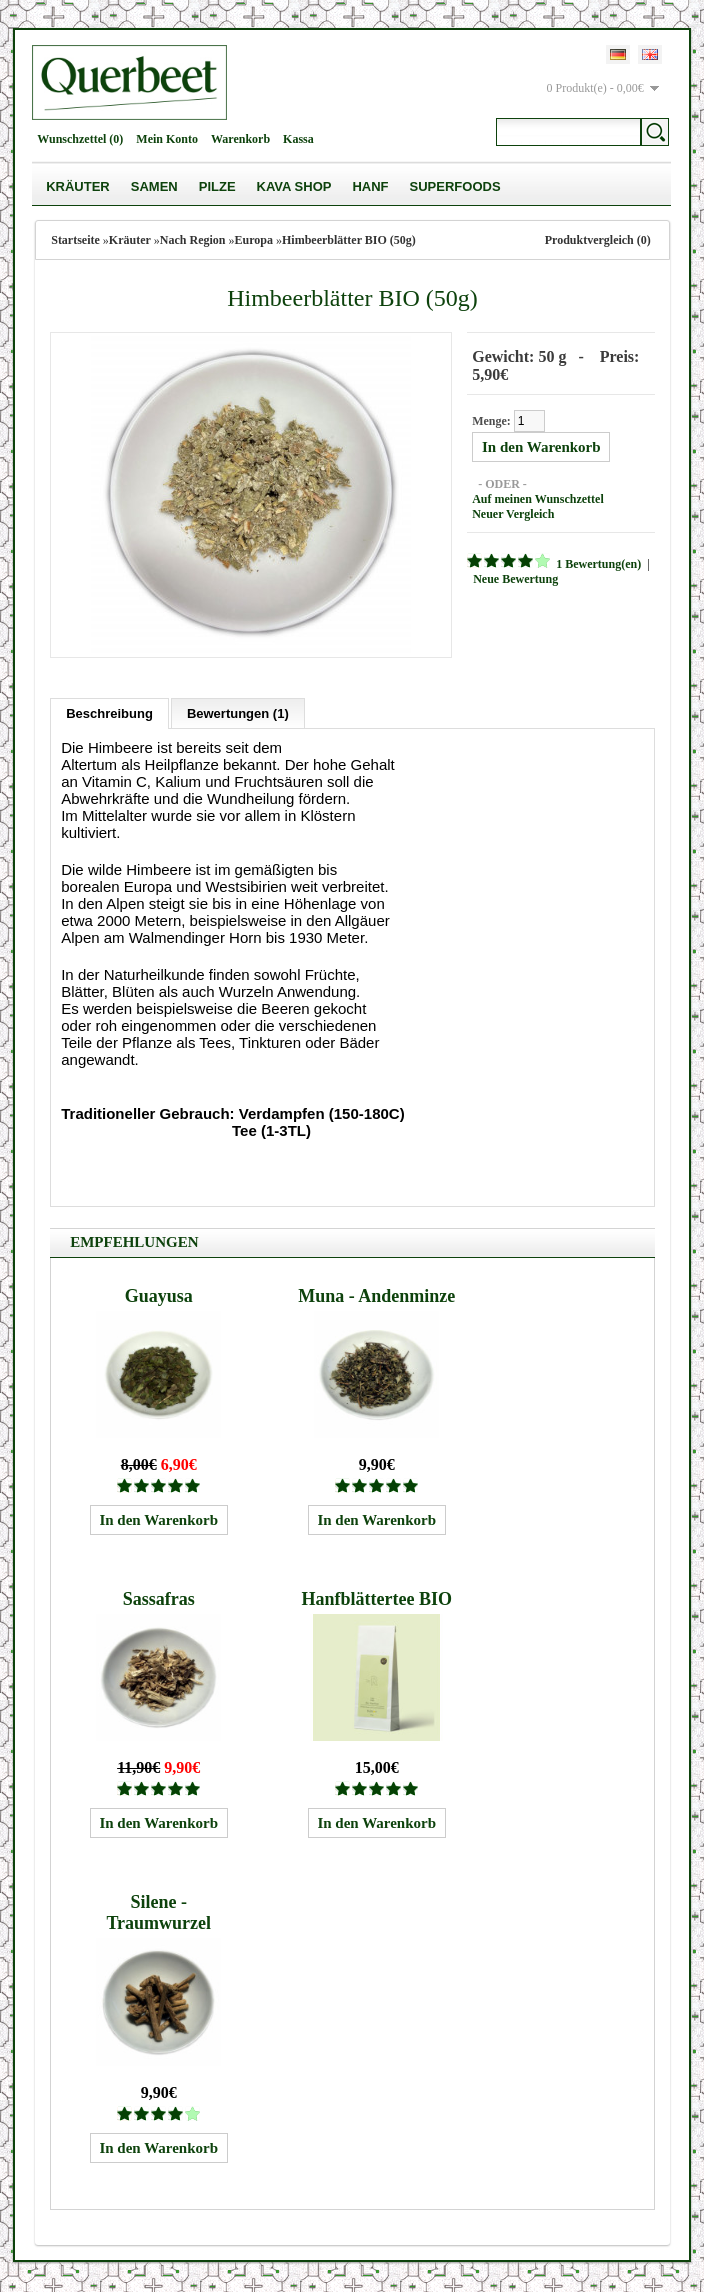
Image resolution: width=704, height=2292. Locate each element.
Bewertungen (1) (238, 713)
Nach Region (193, 240)
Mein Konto (167, 139)
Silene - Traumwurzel (158, 1912)
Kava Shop (294, 186)
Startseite (75, 240)
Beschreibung (109, 713)
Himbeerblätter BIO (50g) (349, 240)
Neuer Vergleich (513, 514)
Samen (154, 186)
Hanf (370, 186)
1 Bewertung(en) (598, 564)
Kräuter (78, 186)
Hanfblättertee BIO (376, 1599)
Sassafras (159, 1599)
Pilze (217, 186)
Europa (254, 240)
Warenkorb (240, 139)
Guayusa (159, 1296)
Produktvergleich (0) (598, 240)
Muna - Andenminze (376, 1296)
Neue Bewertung (515, 579)
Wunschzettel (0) (80, 139)
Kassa (298, 139)
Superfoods (455, 186)
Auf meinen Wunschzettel (538, 499)
